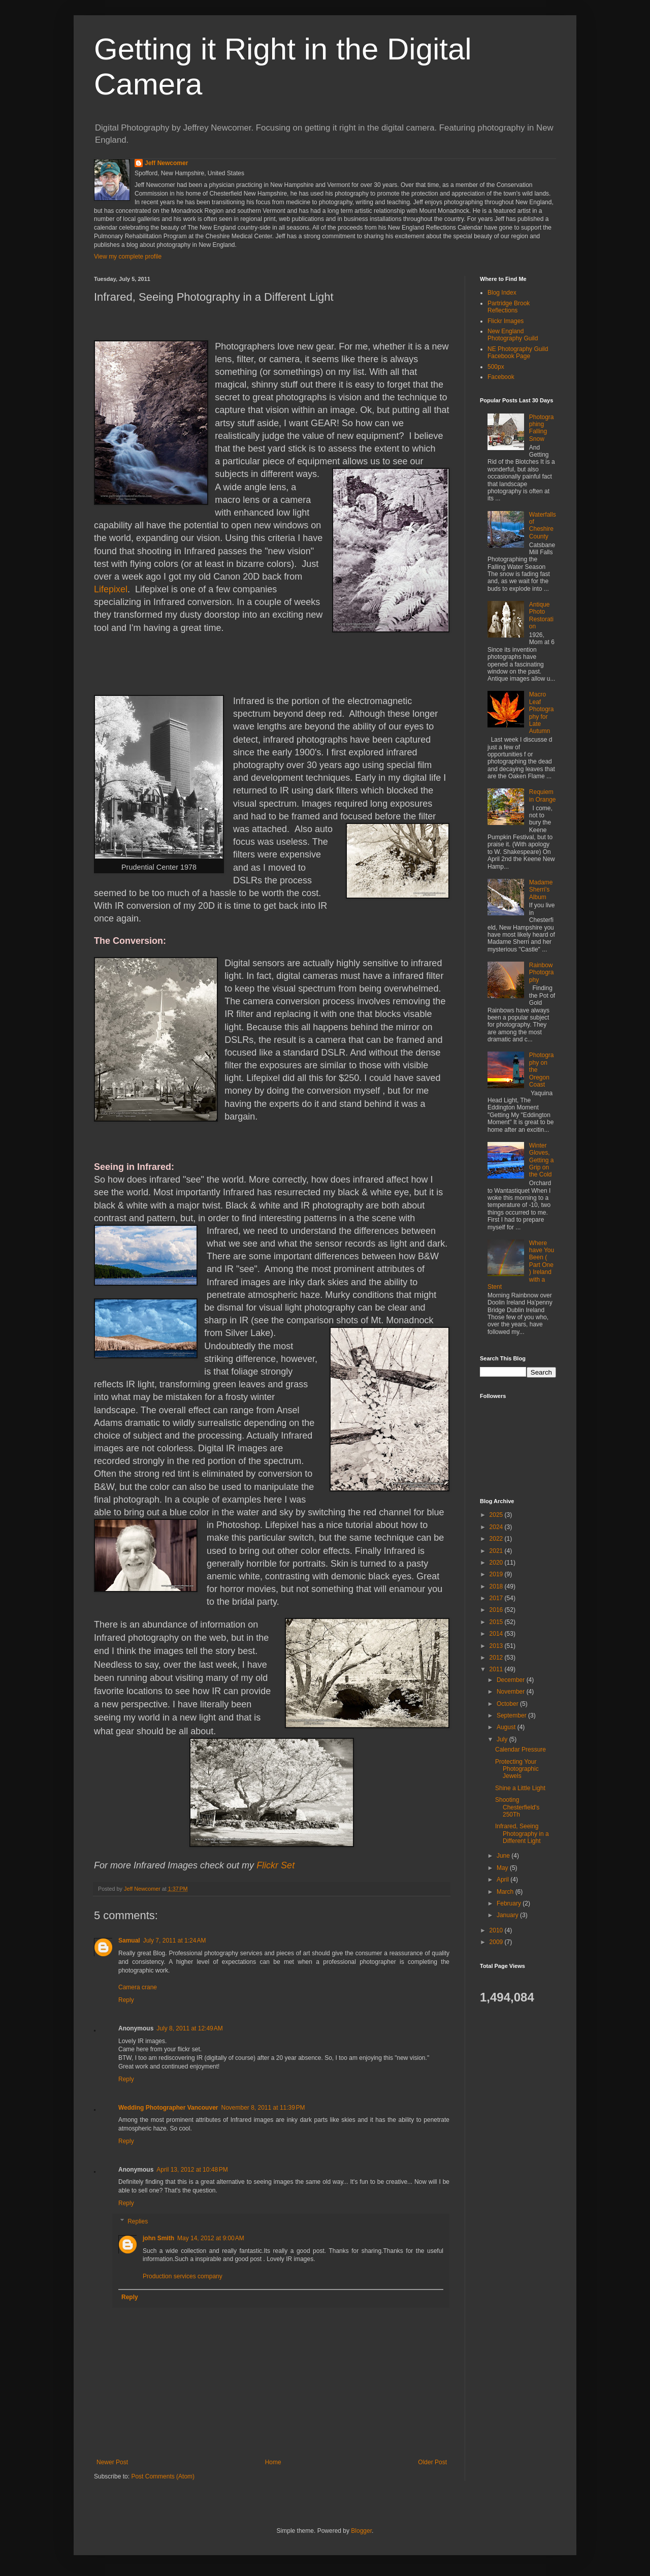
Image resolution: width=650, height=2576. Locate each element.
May (503, 1867)
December (512, 1679)
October (508, 1703)
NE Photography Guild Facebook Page (518, 352)
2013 (497, 1645)
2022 (497, 1538)
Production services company (182, 2276)
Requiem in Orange (542, 795)
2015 (497, 1622)
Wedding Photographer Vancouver (168, 2107)
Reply (126, 1999)
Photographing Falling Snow (541, 428)
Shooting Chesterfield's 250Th (517, 1807)
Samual (129, 1940)
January (508, 1915)
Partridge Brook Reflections (509, 307)
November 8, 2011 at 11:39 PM (263, 2107)
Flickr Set (275, 1865)
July (503, 1739)
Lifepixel (110, 589)
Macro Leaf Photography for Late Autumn (541, 713)
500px (496, 366)
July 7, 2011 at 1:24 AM (174, 1940)
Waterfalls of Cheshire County (542, 525)
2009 (497, 1942)
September (512, 1715)
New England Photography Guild (513, 335)
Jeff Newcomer (166, 163)
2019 (497, 1574)
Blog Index (502, 292)
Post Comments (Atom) (162, 2476)
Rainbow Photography (541, 972)
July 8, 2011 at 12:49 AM (189, 2028)
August (507, 1727)
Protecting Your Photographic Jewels (517, 1769)
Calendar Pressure (520, 1749)
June (504, 1855)
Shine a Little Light (520, 1788)
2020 (497, 1562)
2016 (497, 1609)
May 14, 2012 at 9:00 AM (210, 2238)
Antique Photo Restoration (541, 615)
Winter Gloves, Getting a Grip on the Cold (541, 1160)
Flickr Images (506, 321)
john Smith (158, 2238)
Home (273, 2462)
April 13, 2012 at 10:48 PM (192, 2169)
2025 (497, 1514)
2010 (497, 1930)
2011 (497, 1669)
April (503, 1879)
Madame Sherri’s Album (541, 890)
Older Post (432, 2462)
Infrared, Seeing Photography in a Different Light (522, 1833)
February (510, 1903)
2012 (497, 1657)
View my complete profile (127, 256)
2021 (497, 1550)
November (512, 1691)
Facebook (501, 376)
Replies (137, 2221)
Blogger (361, 2530)
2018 (497, 1586)
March (506, 1891)
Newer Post (112, 2462)
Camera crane (137, 1987)
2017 (497, 1598)
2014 (497, 1633)
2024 (497, 1527)
